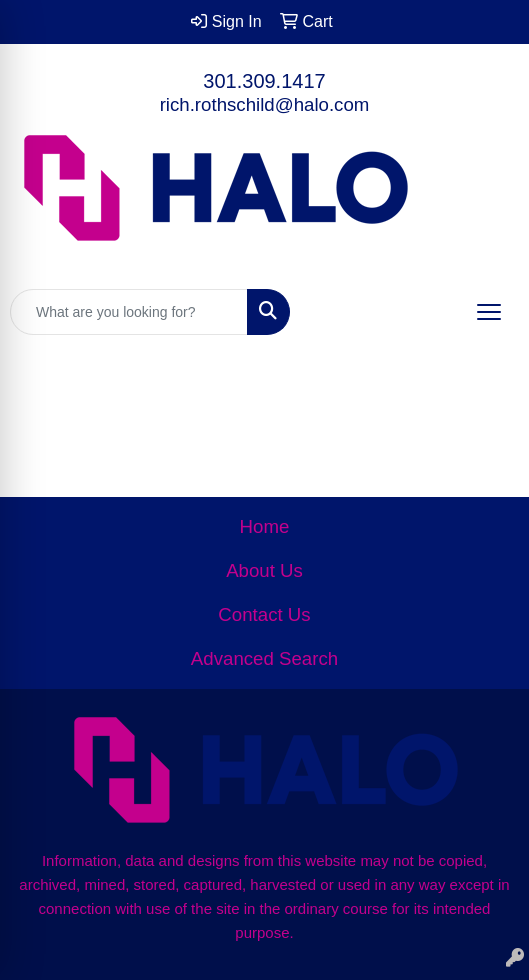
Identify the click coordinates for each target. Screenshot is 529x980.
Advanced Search (264, 658)
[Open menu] (489, 312)
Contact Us (264, 614)
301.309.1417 (264, 81)
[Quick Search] (129, 312)
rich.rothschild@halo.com (265, 104)
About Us (264, 570)
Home (265, 526)
